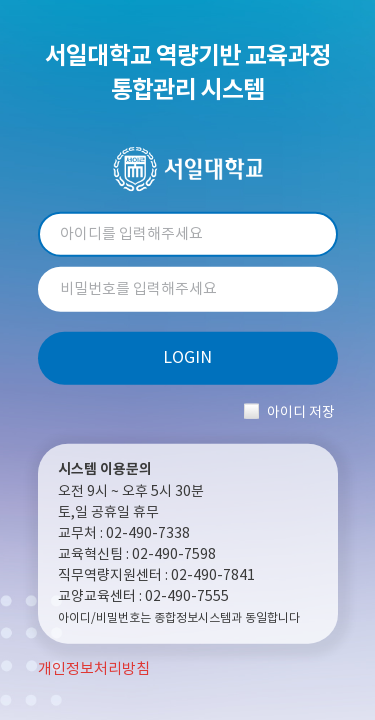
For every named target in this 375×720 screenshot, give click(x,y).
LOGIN (187, 358)
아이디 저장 (301, 412)
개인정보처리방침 (94, 669)
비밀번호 (188, 289)
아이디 (188, 234)
